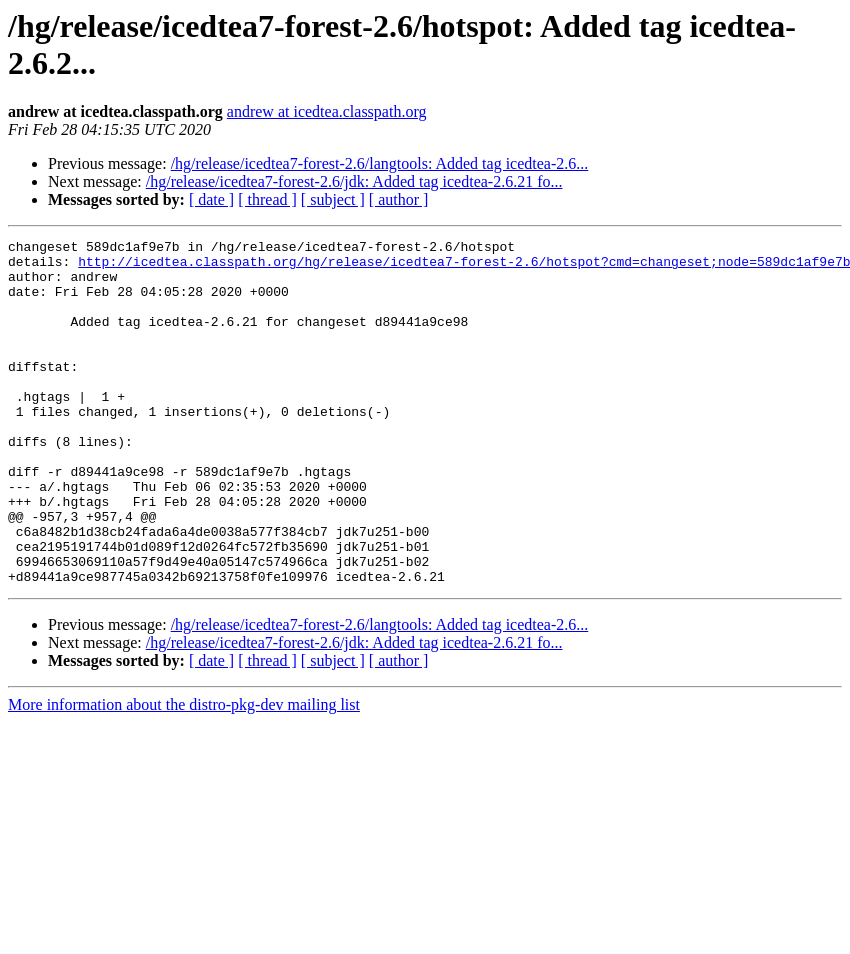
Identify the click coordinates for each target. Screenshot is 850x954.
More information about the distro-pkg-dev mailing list (184, 773)
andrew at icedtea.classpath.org (327, 111)
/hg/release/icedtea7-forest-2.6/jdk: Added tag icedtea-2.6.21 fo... (354, 181)
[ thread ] (267, 199)
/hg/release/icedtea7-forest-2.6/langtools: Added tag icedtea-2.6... (380, 163)
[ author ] (399, 199)
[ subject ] (333, 199)
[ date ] (211, 199)
